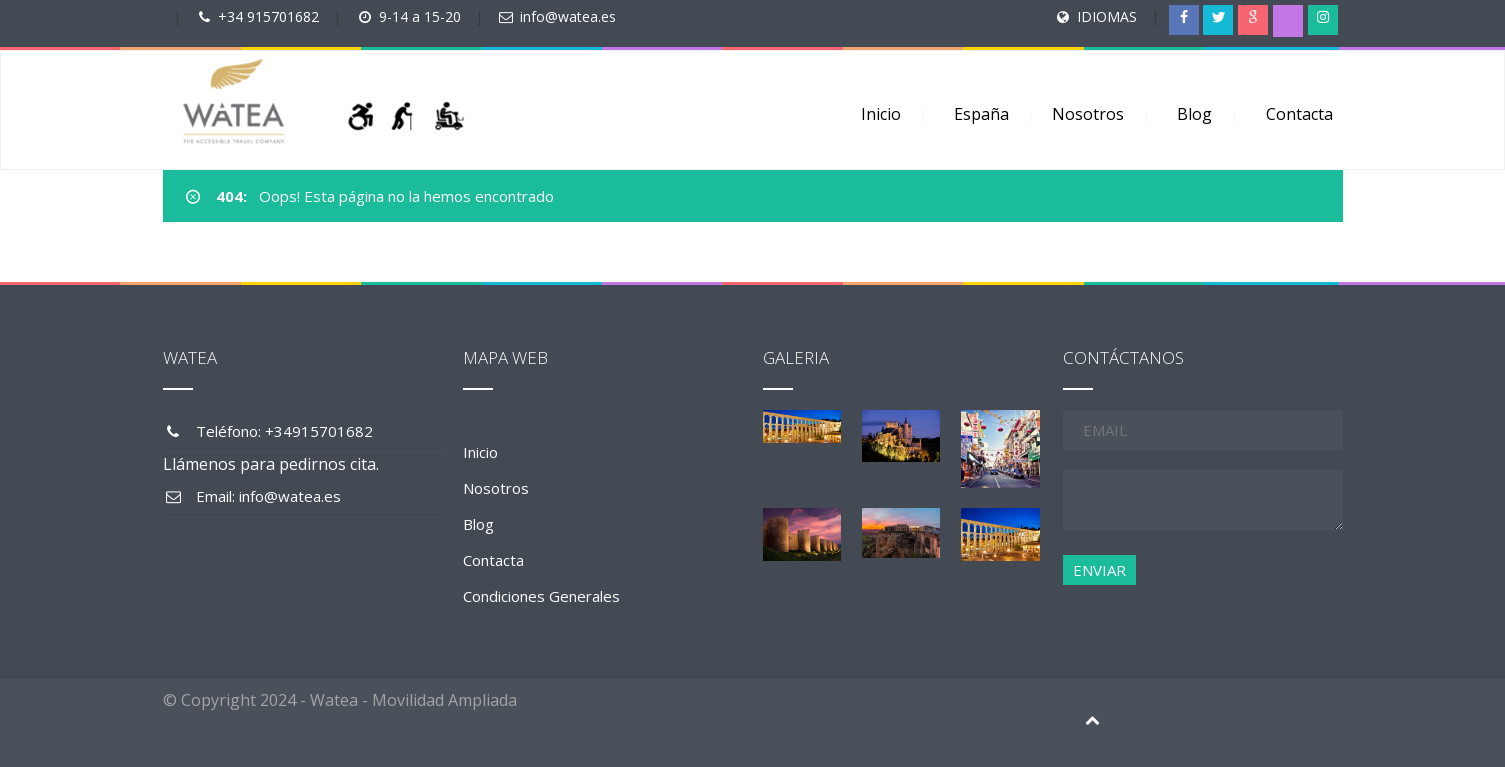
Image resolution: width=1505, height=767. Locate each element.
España (981, 114)
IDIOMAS (1107, 16)
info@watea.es (568, 16)
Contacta (1299, 114)
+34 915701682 (268, 16)
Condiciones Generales (541, 596)
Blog (1194, 114)
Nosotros (1088, 114)
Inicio (881, 114)
